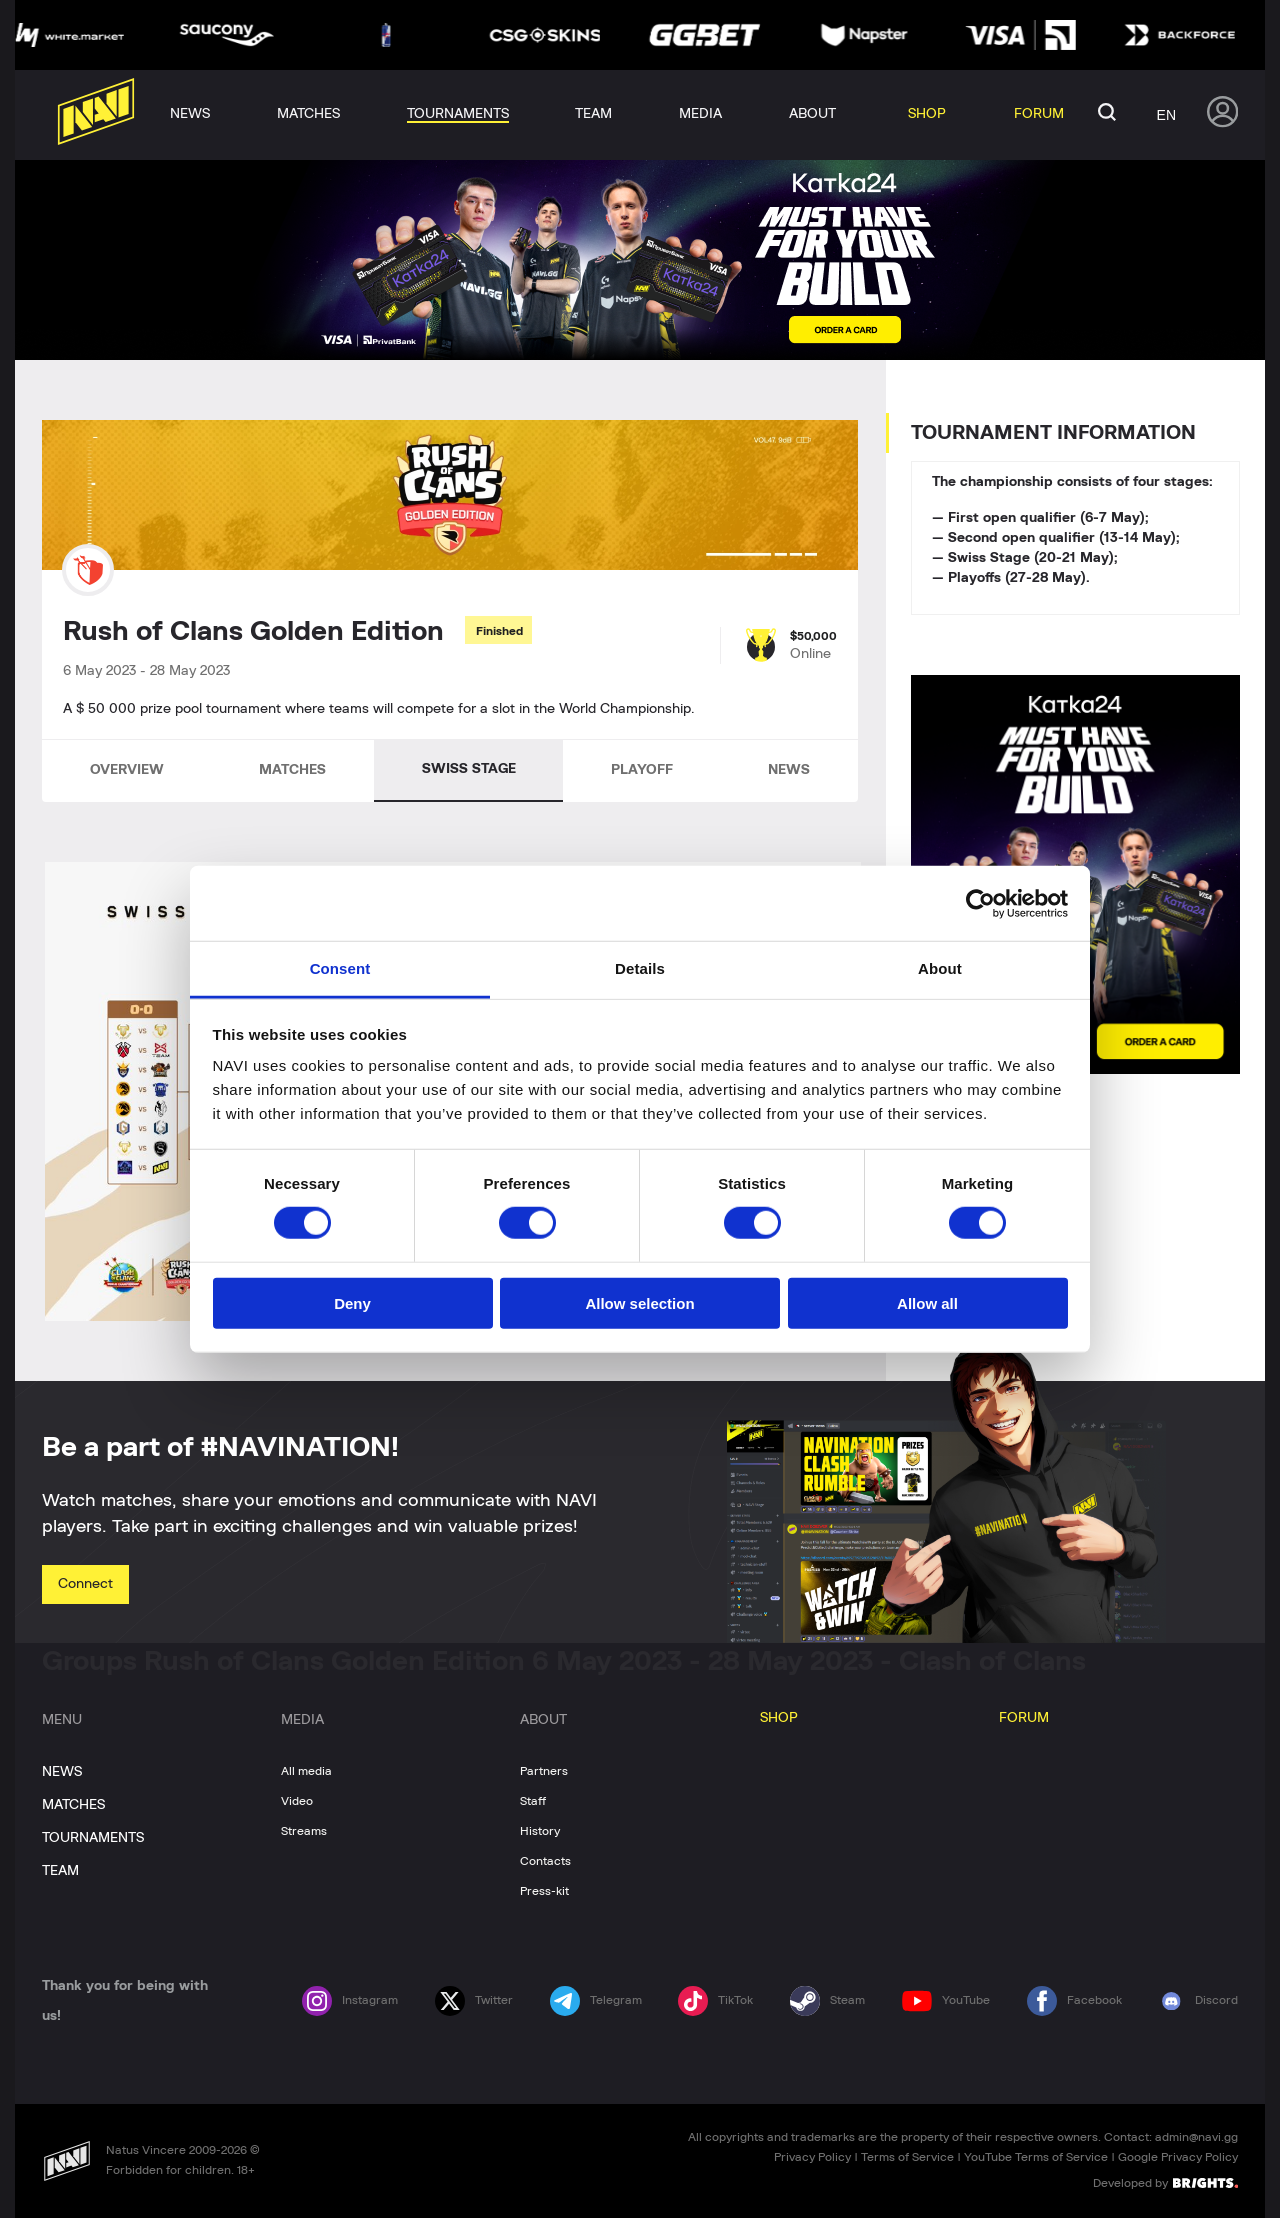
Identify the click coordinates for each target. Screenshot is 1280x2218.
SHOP (779, 1718)
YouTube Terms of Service (1036, 2157)
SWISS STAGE (469, 769)
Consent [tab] (340, 968)
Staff (533, 1801)
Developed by (1165, 2182)
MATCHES (292, 770)
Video (297, 1801)
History (540, 1831)
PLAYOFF (642, 770)
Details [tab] (640, 968)
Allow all (927, 1303)
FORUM (1024, 1718)
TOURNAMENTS (93, 1838)
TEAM (60, 1871)
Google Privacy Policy (1178, 2157)
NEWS (789, 770)
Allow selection (639, 1303)
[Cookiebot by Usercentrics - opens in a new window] (980, 903)
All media (306, 1771)
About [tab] (940, 968)
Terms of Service (907, 2157)
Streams (304, 1831)
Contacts (545, 1861)
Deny (352, 1303)
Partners (544, 1771)
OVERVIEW (127, 770)
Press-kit (544, 1891)
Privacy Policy (812, 2157)
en (1166, 115)
